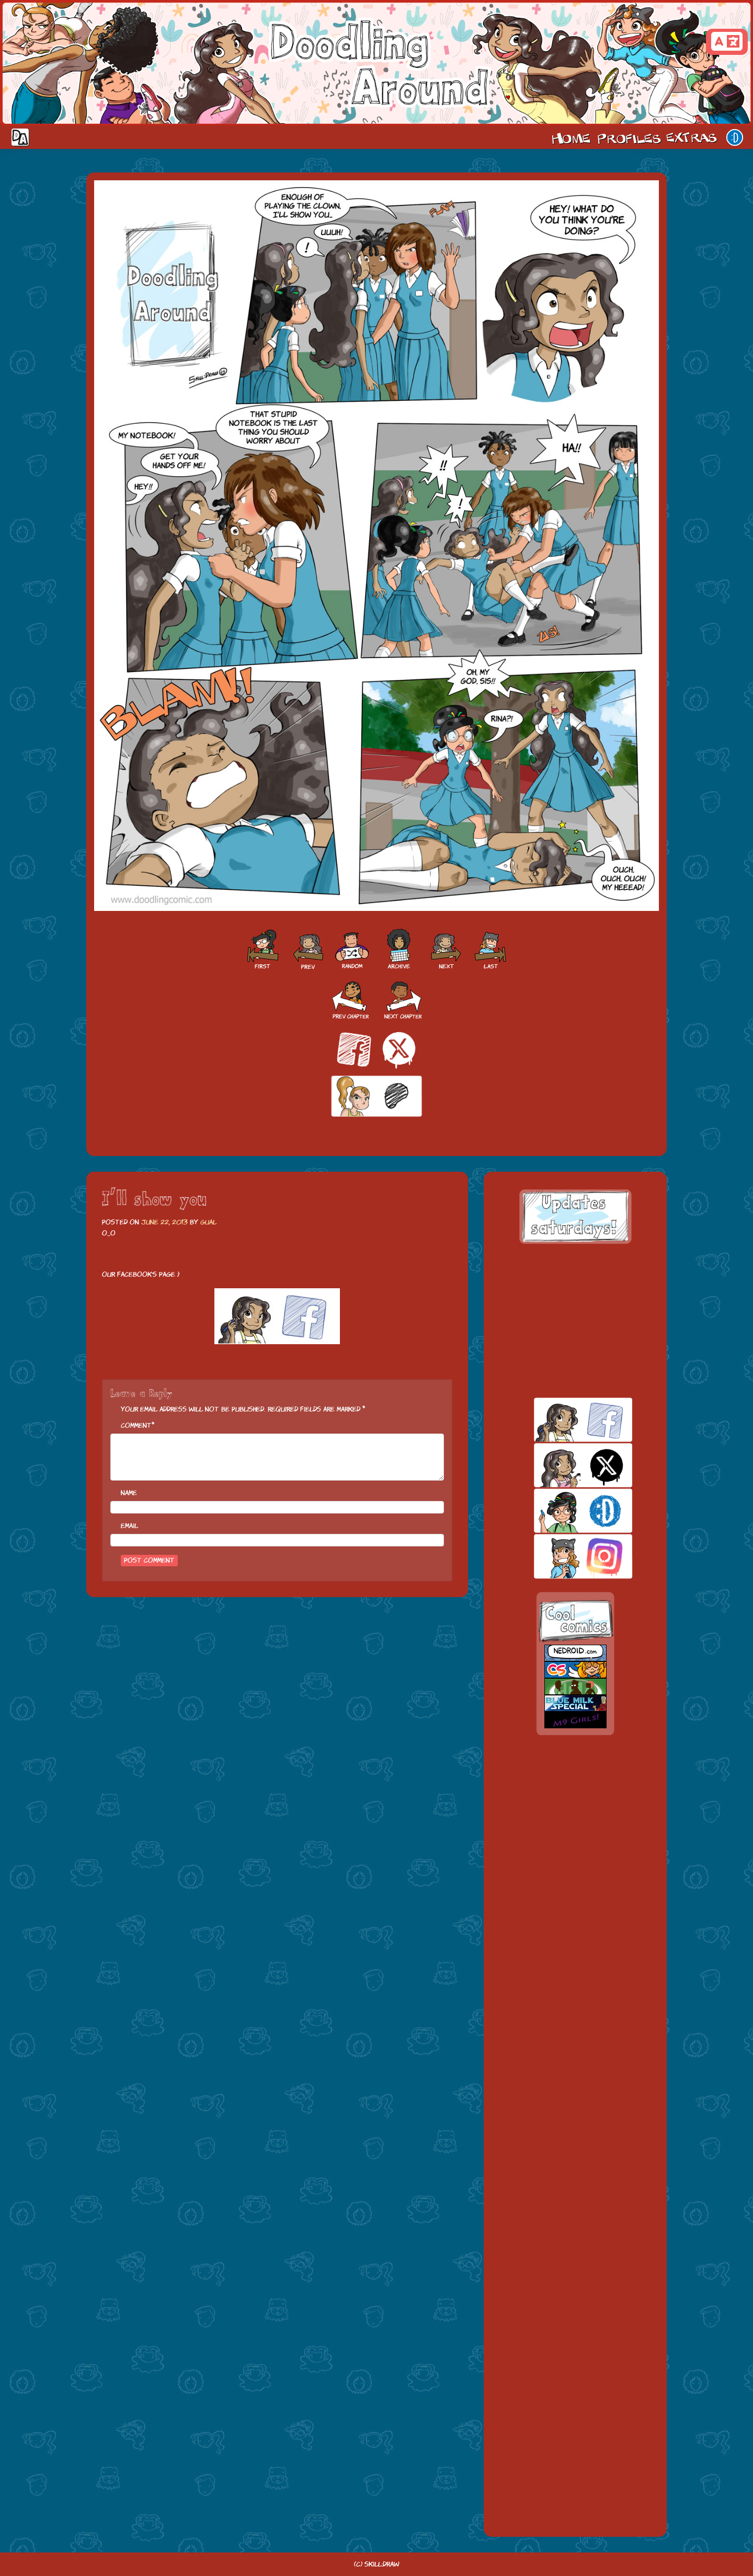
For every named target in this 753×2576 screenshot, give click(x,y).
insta (565, 1556)
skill (565, 1510)
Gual (208, 1222)
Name (129, 1493)
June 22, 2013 (164, 1222)
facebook (565, 1419)
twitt (565, 1465)
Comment (136, 1425)
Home (571, 137)
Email (129, 1526)
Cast (628, 137)
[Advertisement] (575, 1320)
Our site (735, 137)
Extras (693, 137)
